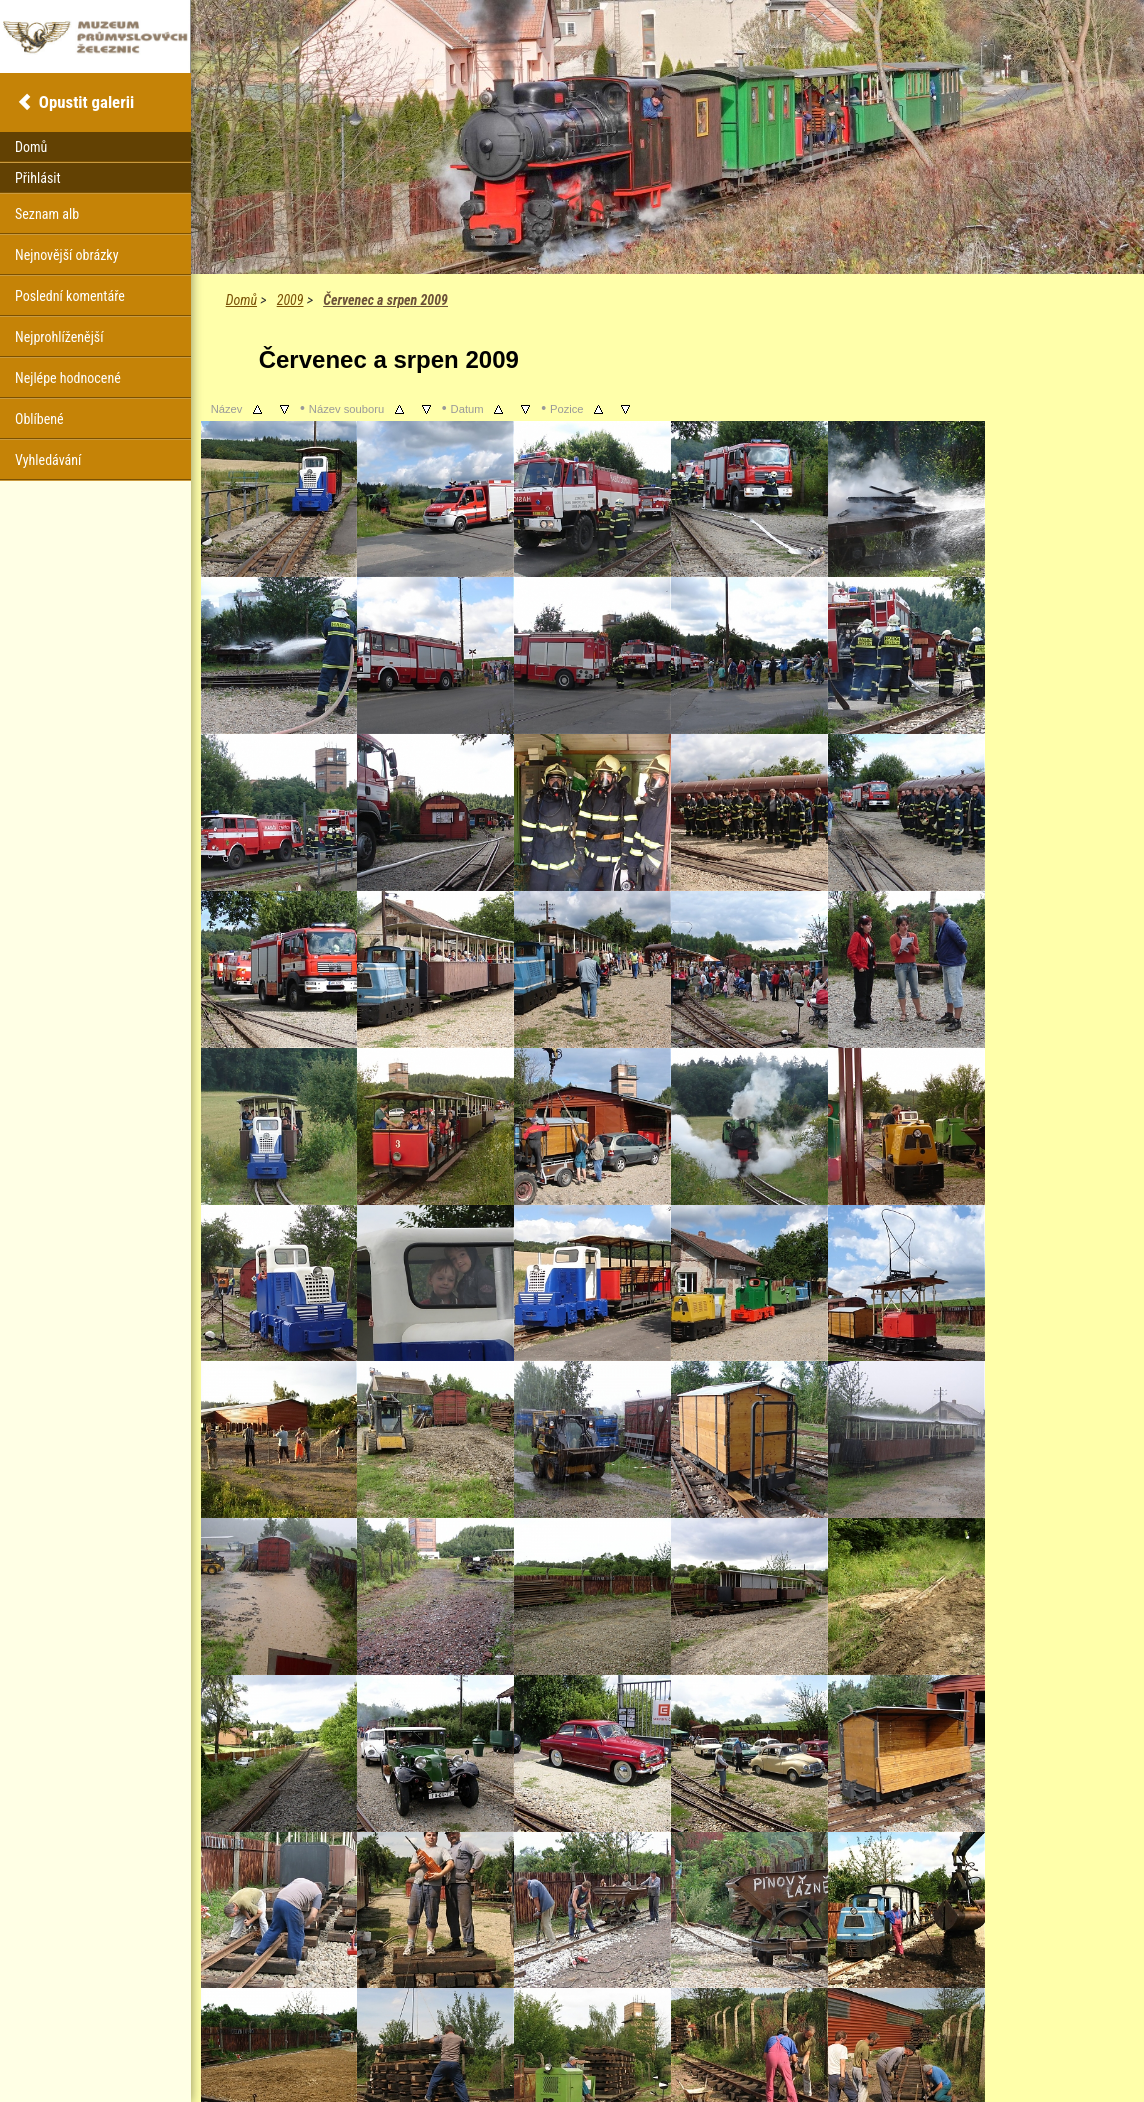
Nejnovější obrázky (67, 255)
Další (406, 2020)
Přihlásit (38, 178)
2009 (290, 300)
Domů (241, 300)
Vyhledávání (48, 460)
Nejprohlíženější (59, 337)
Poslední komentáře (70, 296)
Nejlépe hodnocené (68, 378)
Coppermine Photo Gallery (692, 2052)
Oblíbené (39, 419)
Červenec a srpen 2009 (385, 300)
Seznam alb (47, 214)
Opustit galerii (86, 102)
